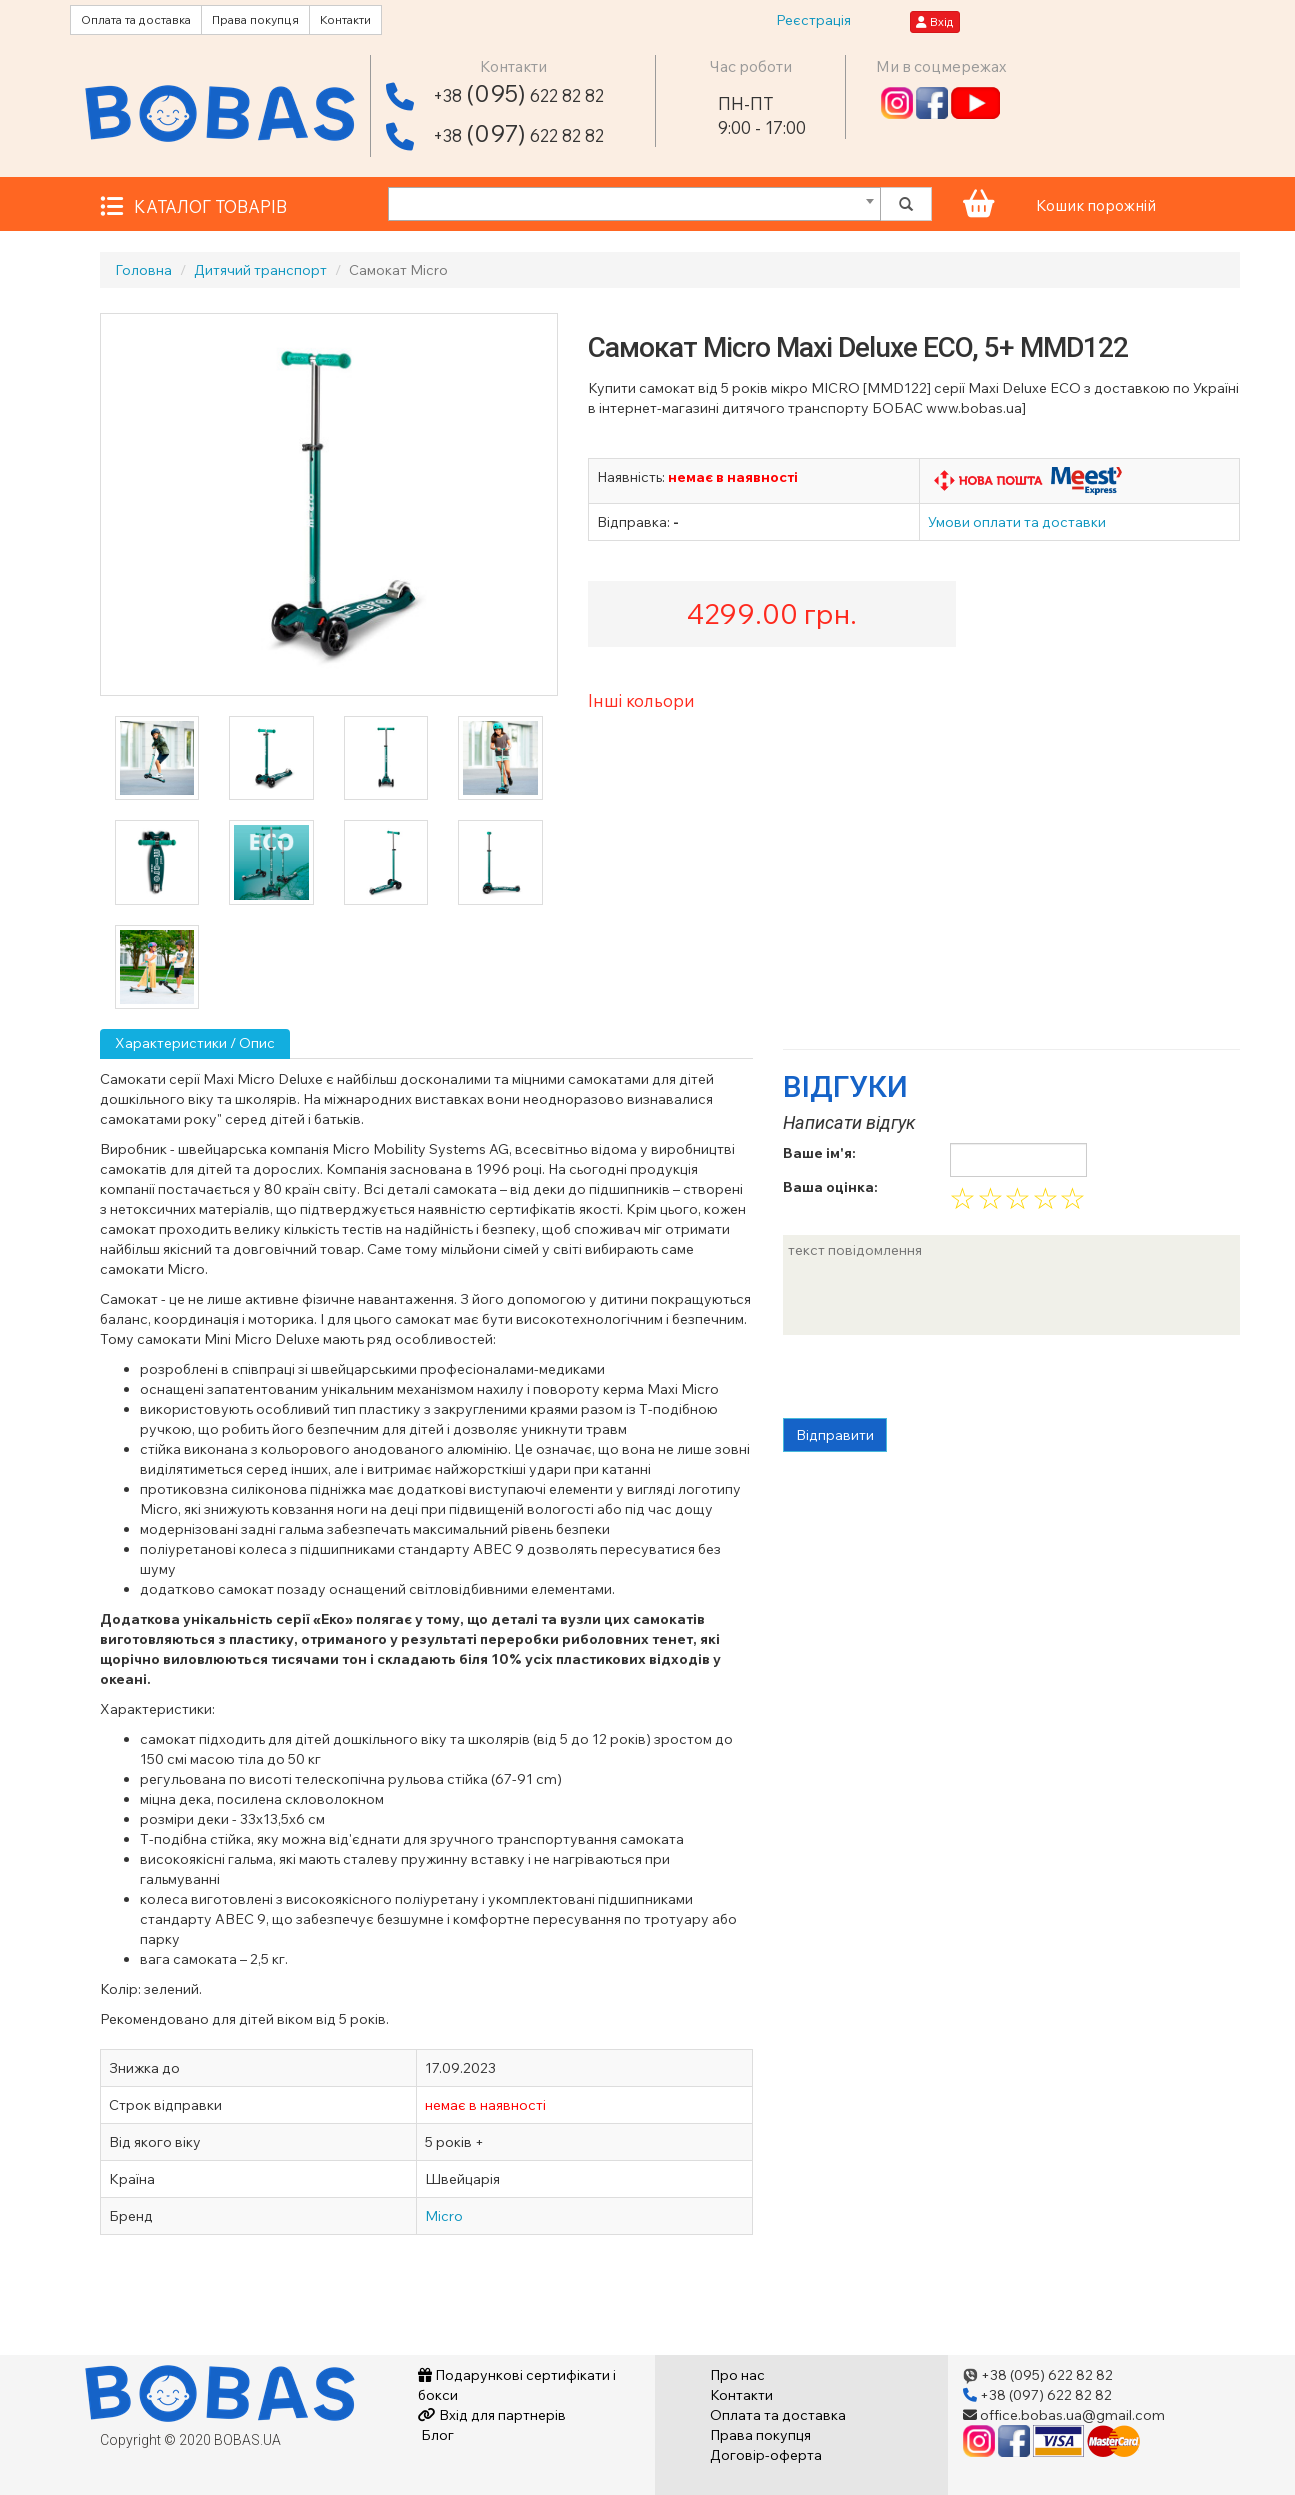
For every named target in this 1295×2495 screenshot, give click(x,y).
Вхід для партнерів (492, 2415)
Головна (143, 270)
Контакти (345, 19)
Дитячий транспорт (260, 270)
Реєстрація (813, 20)
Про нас (737, 2375)
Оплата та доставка (136, 19)
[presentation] (935, 1379)
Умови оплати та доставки (1017, 522)
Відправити (835, 1435)
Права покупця (255, 19)
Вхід (935, 21)
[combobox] (634, 204)
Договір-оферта (766, 2455)
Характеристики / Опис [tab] (195, 1043)
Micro (444, 2216)
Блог (436, 2435)
